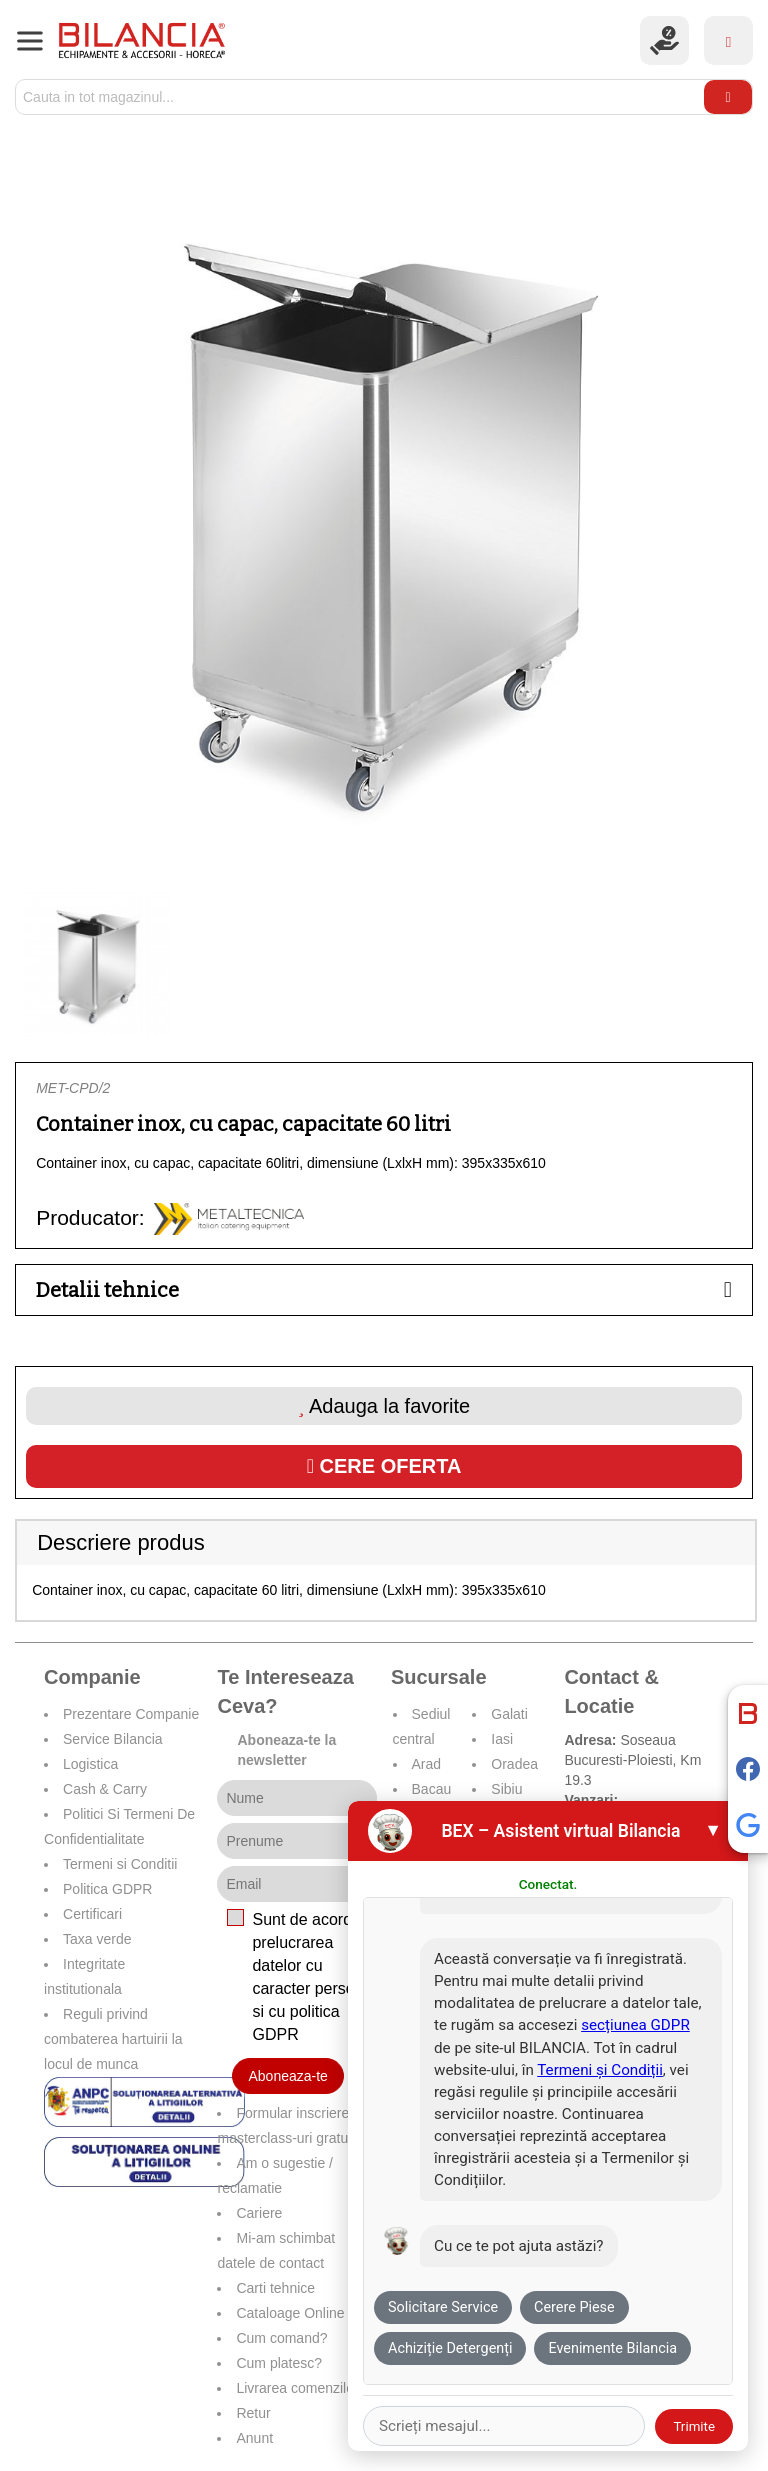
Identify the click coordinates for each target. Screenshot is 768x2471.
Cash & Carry (105, 1789)
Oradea (514, 1764)
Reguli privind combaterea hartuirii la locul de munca (113, 2039)
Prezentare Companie (131, 1714)
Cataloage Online (290, 2313)
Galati (509, 1714)
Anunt (254, 2438)
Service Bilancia (113, 1739)
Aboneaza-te (287, 2076)
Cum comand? (281, 2338)
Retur (253, 2413)
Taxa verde (97, 1939)
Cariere (259, 2213)
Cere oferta (384, 1466)
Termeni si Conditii (120, 1864)
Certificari (92, 1914)
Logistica (90, 1764)
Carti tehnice (275, 2288)
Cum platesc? (279, 2363)
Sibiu (506, 1789)
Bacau (432, 1789)
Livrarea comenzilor (297, 2388)
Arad (427, 1764)
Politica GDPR (107, 1889)
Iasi (502, 1739)
